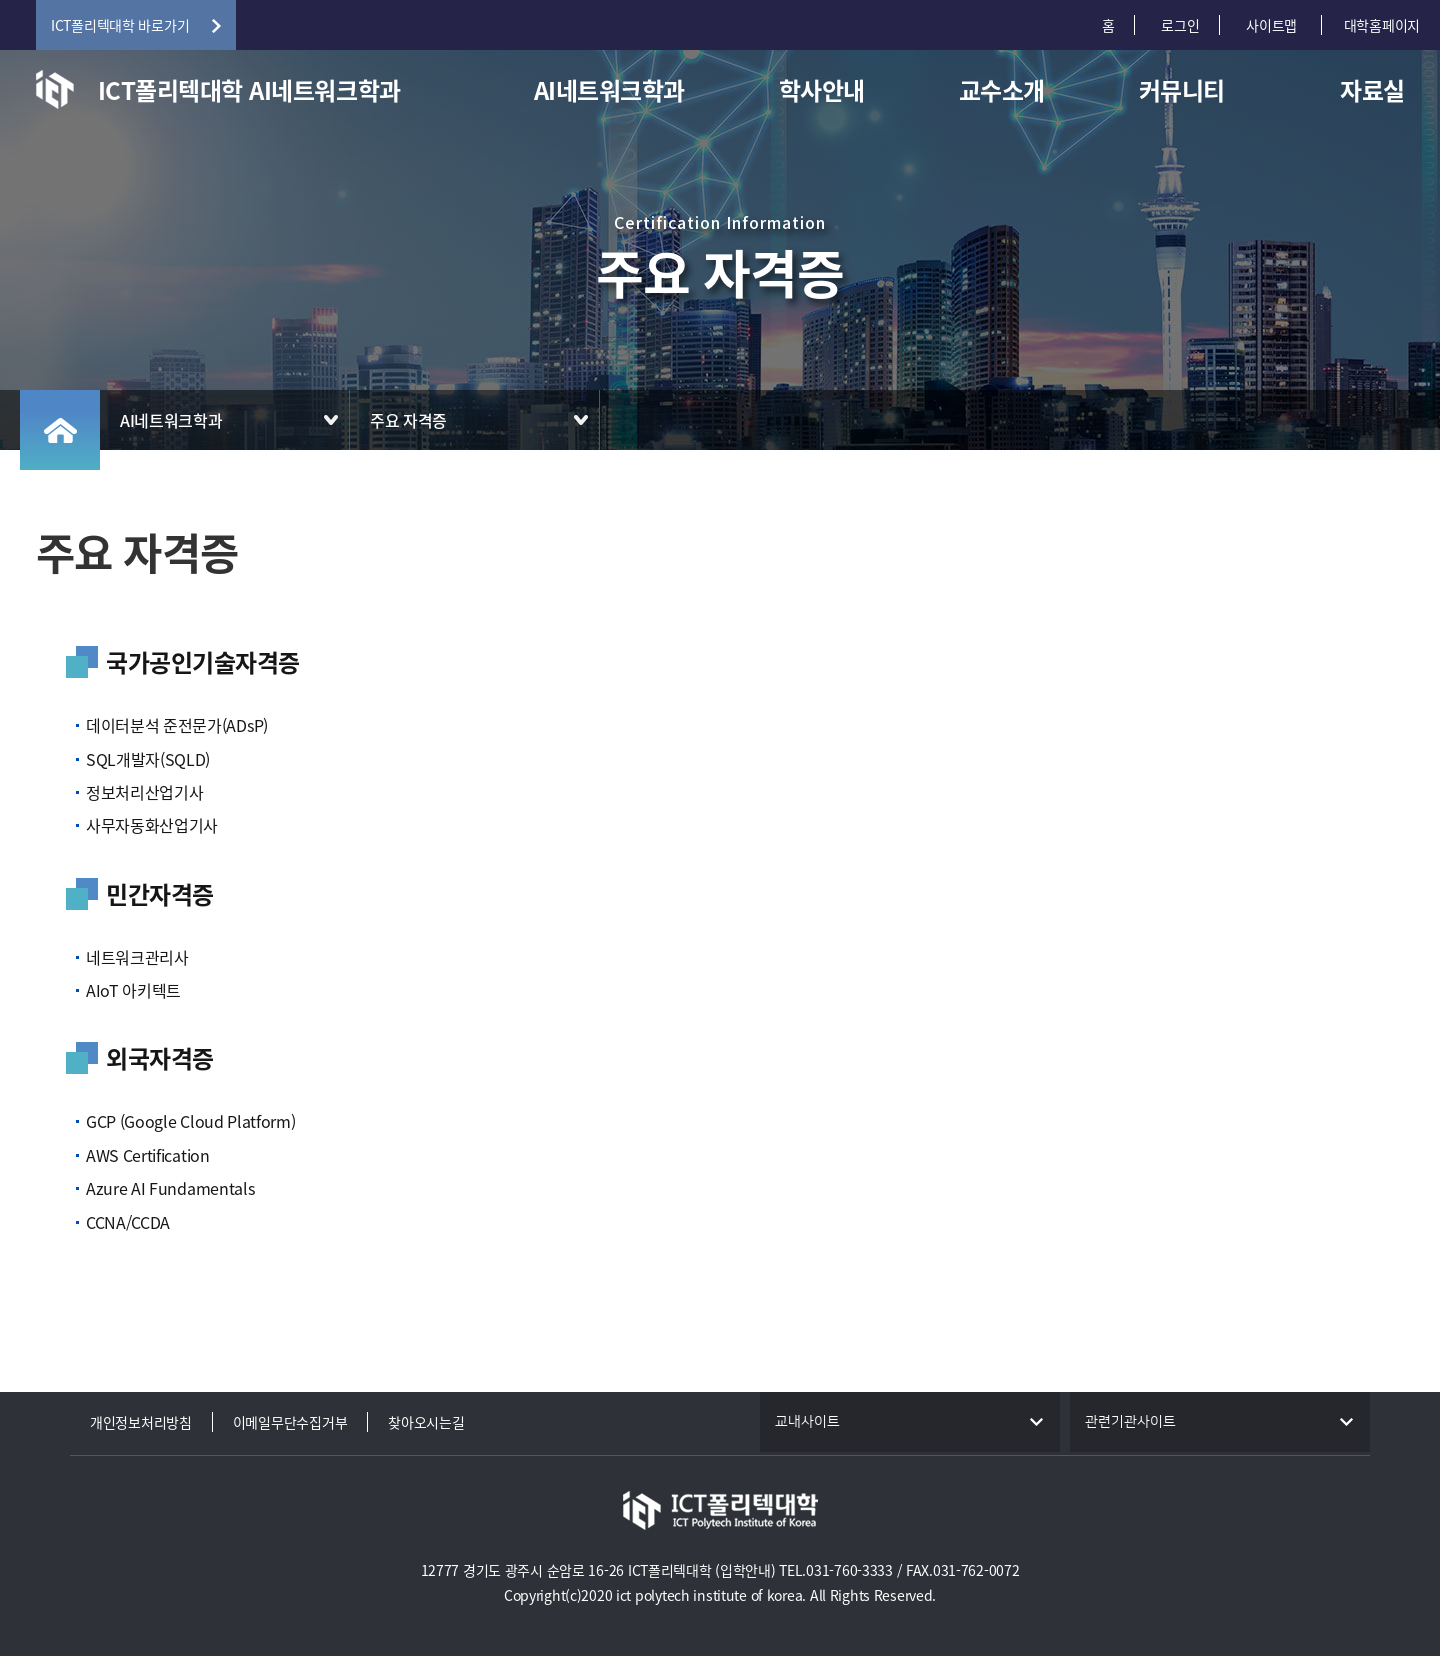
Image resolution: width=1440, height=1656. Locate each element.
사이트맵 (1273, 25)
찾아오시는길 (426, 1422)
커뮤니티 (1182, 90)
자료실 (1372, 90)
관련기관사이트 (1130, 1422)
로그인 (1180, 25)
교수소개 (1002, 90)
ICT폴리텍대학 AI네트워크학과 (249, 90)
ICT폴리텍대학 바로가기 (120, 25)
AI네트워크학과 (609, 90)
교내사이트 (807, 1422)
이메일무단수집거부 (290, 1422)
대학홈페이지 (1382, 25)
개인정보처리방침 (141, 1422)
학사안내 (822, 90)
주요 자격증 (408, 420)
